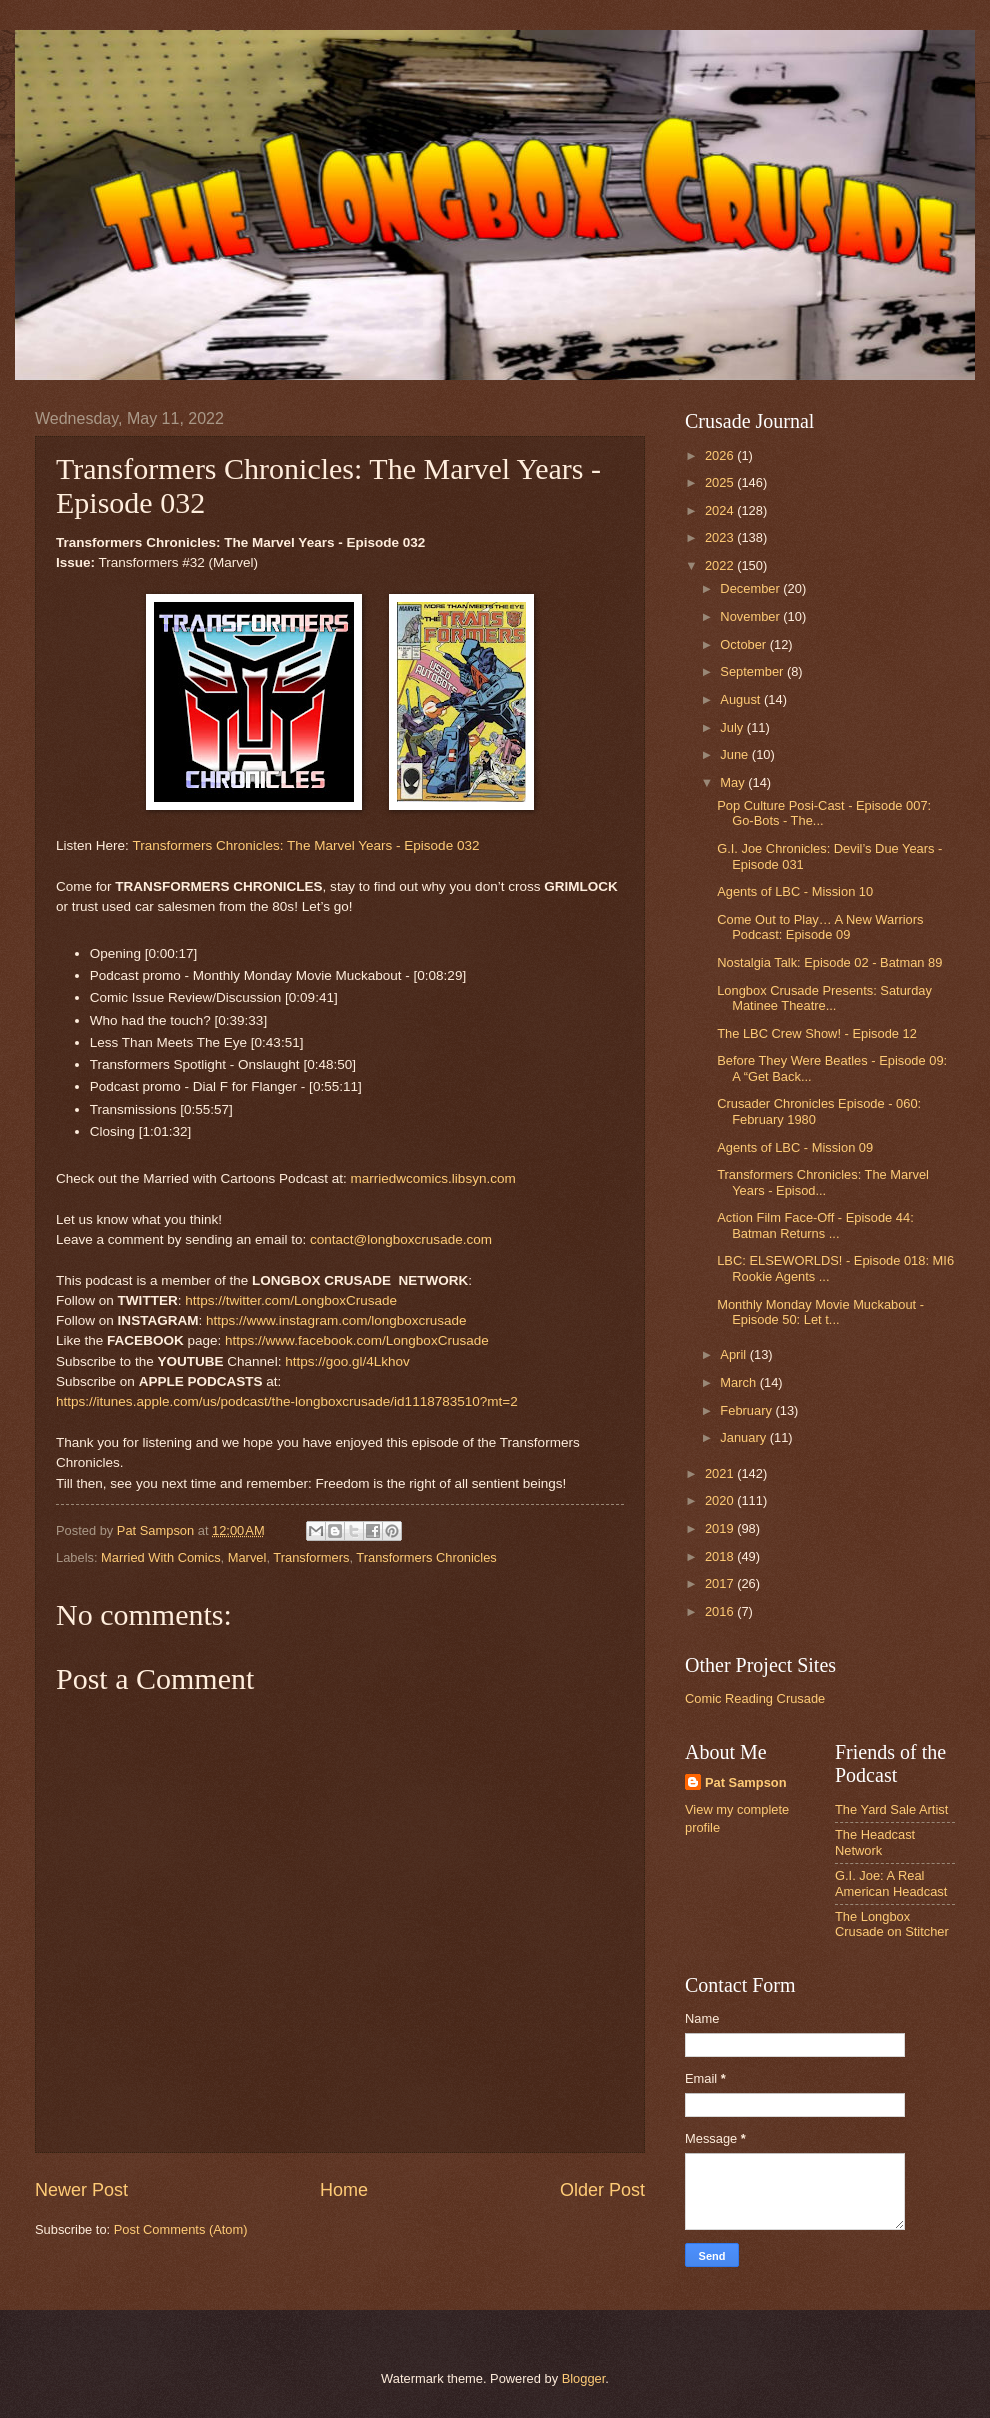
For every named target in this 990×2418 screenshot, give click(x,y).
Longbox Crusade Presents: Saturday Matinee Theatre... (824, 998)
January (744, 1437)
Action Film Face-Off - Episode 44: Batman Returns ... (815, 1225)
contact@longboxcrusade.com (401, 1239)
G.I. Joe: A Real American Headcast (891, 1883)
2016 (721, 1611)
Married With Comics (160, 1557)
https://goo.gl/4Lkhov (347, 1361)
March (739, 1382)
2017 (721, 1583)
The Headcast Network (875, 1842)
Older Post (602, 2190)
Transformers (311, 1557)
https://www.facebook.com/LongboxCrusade (357, 1340)
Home (344, 2190)
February (747, 1410)
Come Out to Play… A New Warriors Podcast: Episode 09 (820, 927)
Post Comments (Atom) (181, 2229)
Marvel (247, 1557)
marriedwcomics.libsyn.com (432, 1178)
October (744, 644)
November (751, 616)
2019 (721, 1528)
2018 (721, 1556)
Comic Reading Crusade (755, 1698)
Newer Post (81, 2190)
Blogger (584, 2378)
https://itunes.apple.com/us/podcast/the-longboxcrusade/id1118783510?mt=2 (287, 1401)
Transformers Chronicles (426, 1557)
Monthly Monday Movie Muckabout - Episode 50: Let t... (820, 1312)
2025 (721, 482)
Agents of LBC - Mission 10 (795, 891)
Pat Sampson (746, 1782)
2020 (721, 1500)
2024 (721, 510)
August (742, 699)
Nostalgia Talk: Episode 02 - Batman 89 (829, 962)
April (734, 1354)
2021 (721, 1473)
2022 (721, 565)
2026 (721, 455)
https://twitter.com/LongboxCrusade (291, 1300)
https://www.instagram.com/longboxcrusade (336, 1320)
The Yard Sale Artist (891, 1809)
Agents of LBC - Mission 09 (795, 1147)
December (751, 588)
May (734, 782)
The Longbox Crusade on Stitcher (892, 1924)
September (753, 671)
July (733, 727)
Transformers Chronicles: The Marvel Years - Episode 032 (305, 845)
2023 (721, 537)
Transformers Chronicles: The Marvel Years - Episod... (823, 1182)
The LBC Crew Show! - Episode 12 (817, 1033)
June (736, 754)
